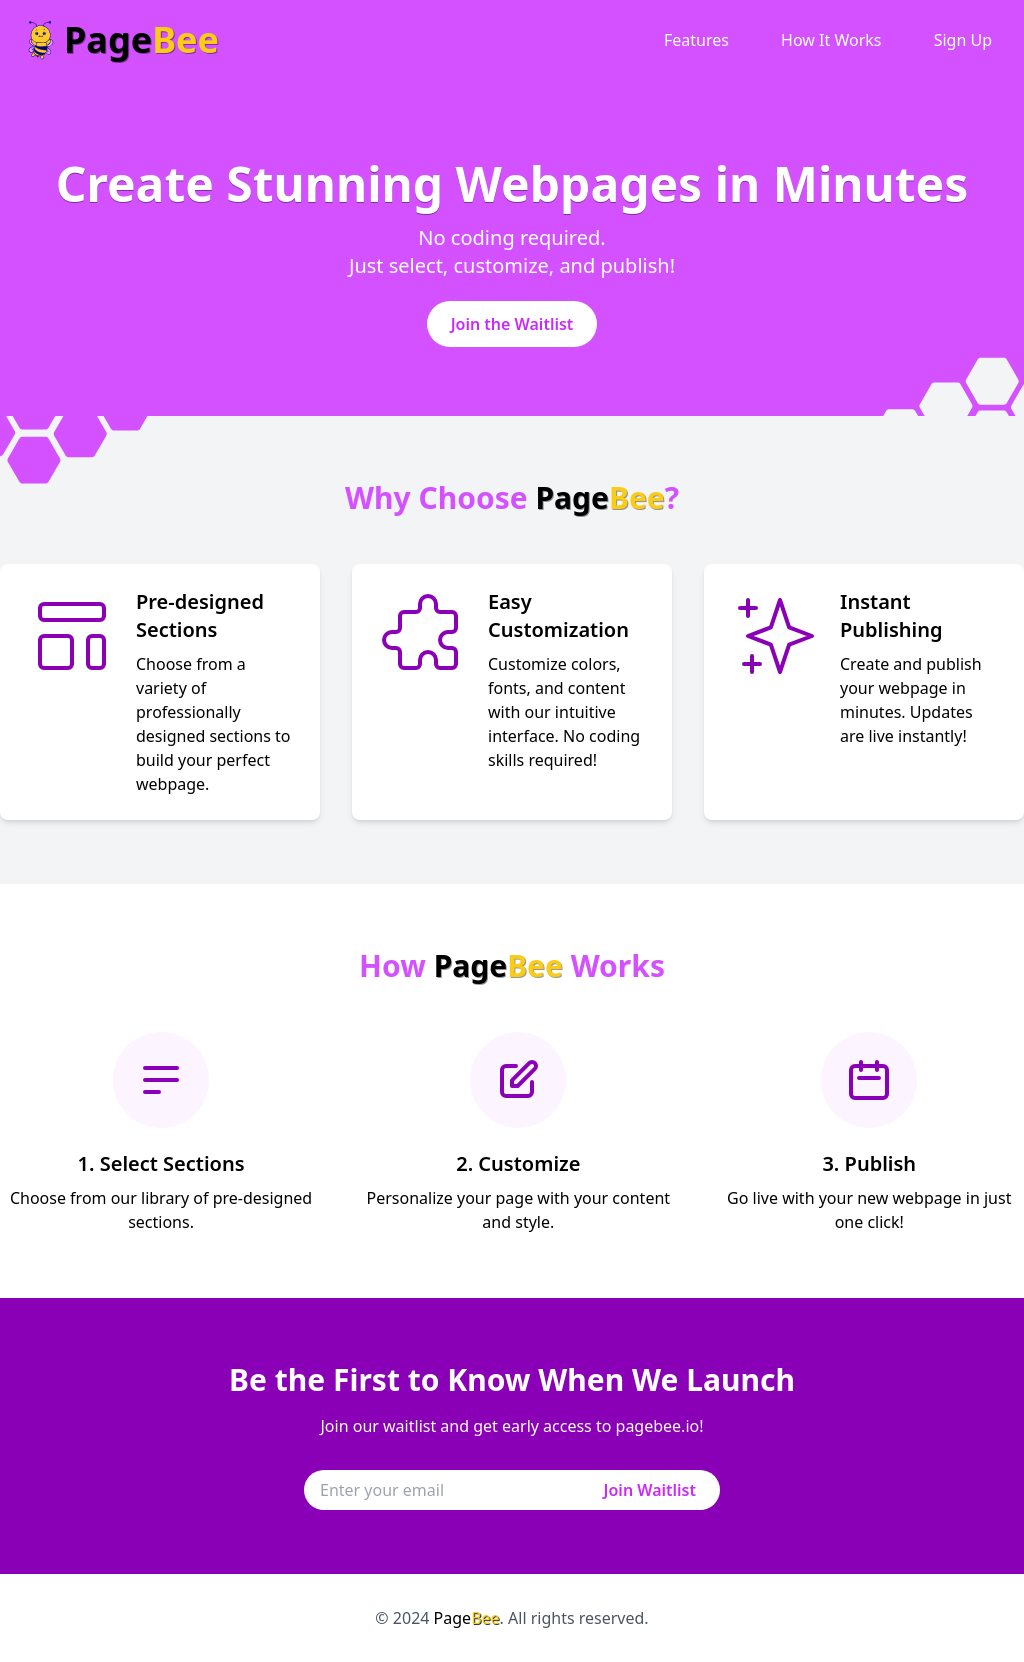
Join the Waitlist (512, 324)
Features (696, 40)
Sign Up (963, 40)
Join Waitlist (650, 1490)
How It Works (831, 40)
